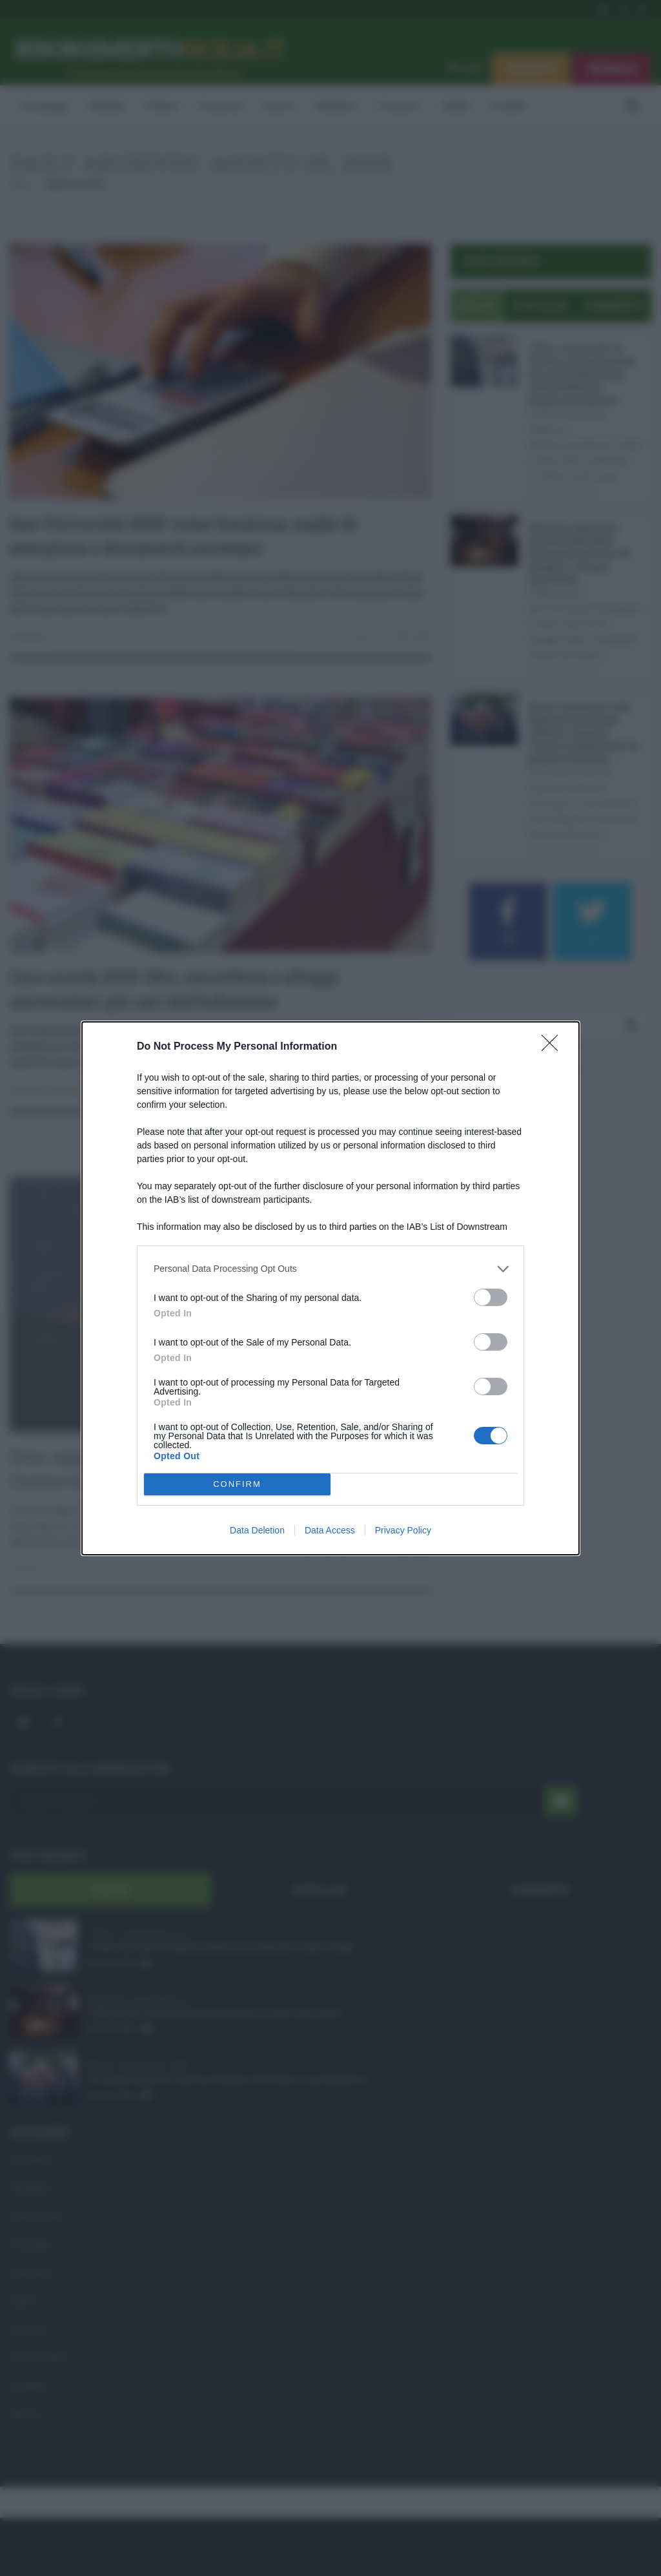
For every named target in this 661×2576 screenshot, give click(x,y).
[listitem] (330, 1269)
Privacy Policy (403, 1530)
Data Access (330, 1530)
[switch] (490, 1297)
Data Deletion (257, 1530)
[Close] (554, 1047)
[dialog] (330, 1288)
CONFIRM (237, 1484)
